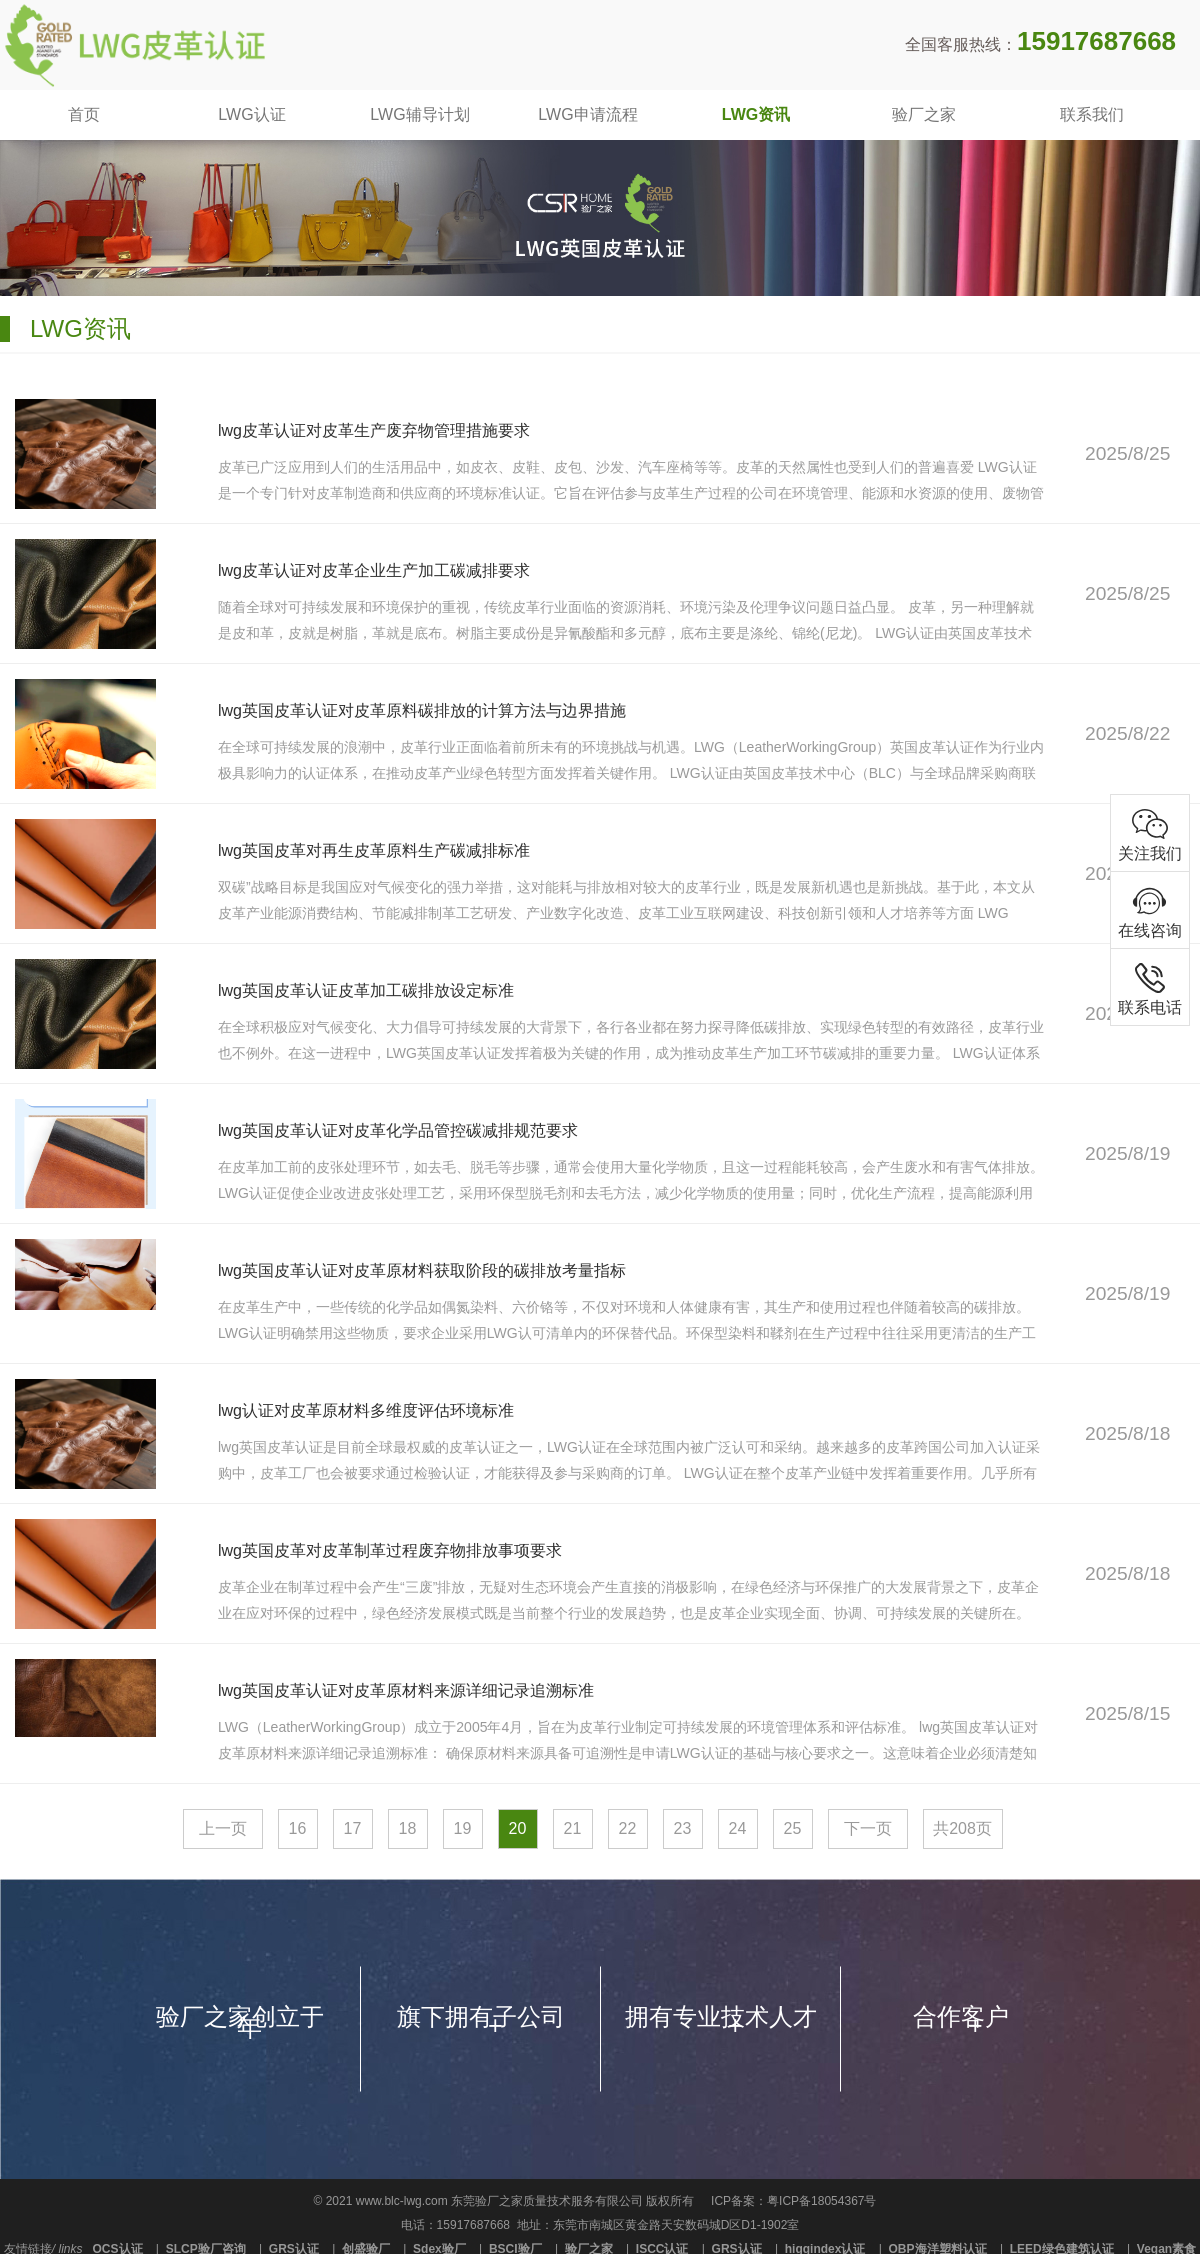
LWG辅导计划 (419, 114)
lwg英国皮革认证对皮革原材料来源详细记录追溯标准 (407, 1690)
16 (298, 1828)
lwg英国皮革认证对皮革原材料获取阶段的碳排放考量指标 (423, 1270)
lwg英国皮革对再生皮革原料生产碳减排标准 (375, 850)
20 (518, 1828)
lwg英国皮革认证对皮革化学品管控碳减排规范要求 (399, 1130)
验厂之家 (924, 114)
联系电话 (1150, 987)
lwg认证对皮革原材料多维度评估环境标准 (367, 1410)
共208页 (962, 1828)
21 (573, 1828)
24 (738, 1828)
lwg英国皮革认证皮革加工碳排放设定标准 (367, 990)
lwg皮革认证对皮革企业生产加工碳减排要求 (375, 570)
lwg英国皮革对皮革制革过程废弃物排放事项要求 (391, 1550)
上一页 (223, 1828)
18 (408, 1828)
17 (353, 1828)
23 (683, 1828)
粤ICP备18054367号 (821, 2201)
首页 (84, 114)
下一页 (868, 1828)
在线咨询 (1150, 910)
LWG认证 (251, 114)
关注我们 (1150, 833)
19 (463, 1828)
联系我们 (1092, 114)
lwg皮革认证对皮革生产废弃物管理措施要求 (375, 430)
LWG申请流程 (587, 114)
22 (628, 1828)
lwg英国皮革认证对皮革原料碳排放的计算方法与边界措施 (423, 710)
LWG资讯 (756, 114)
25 (793, 1828)
